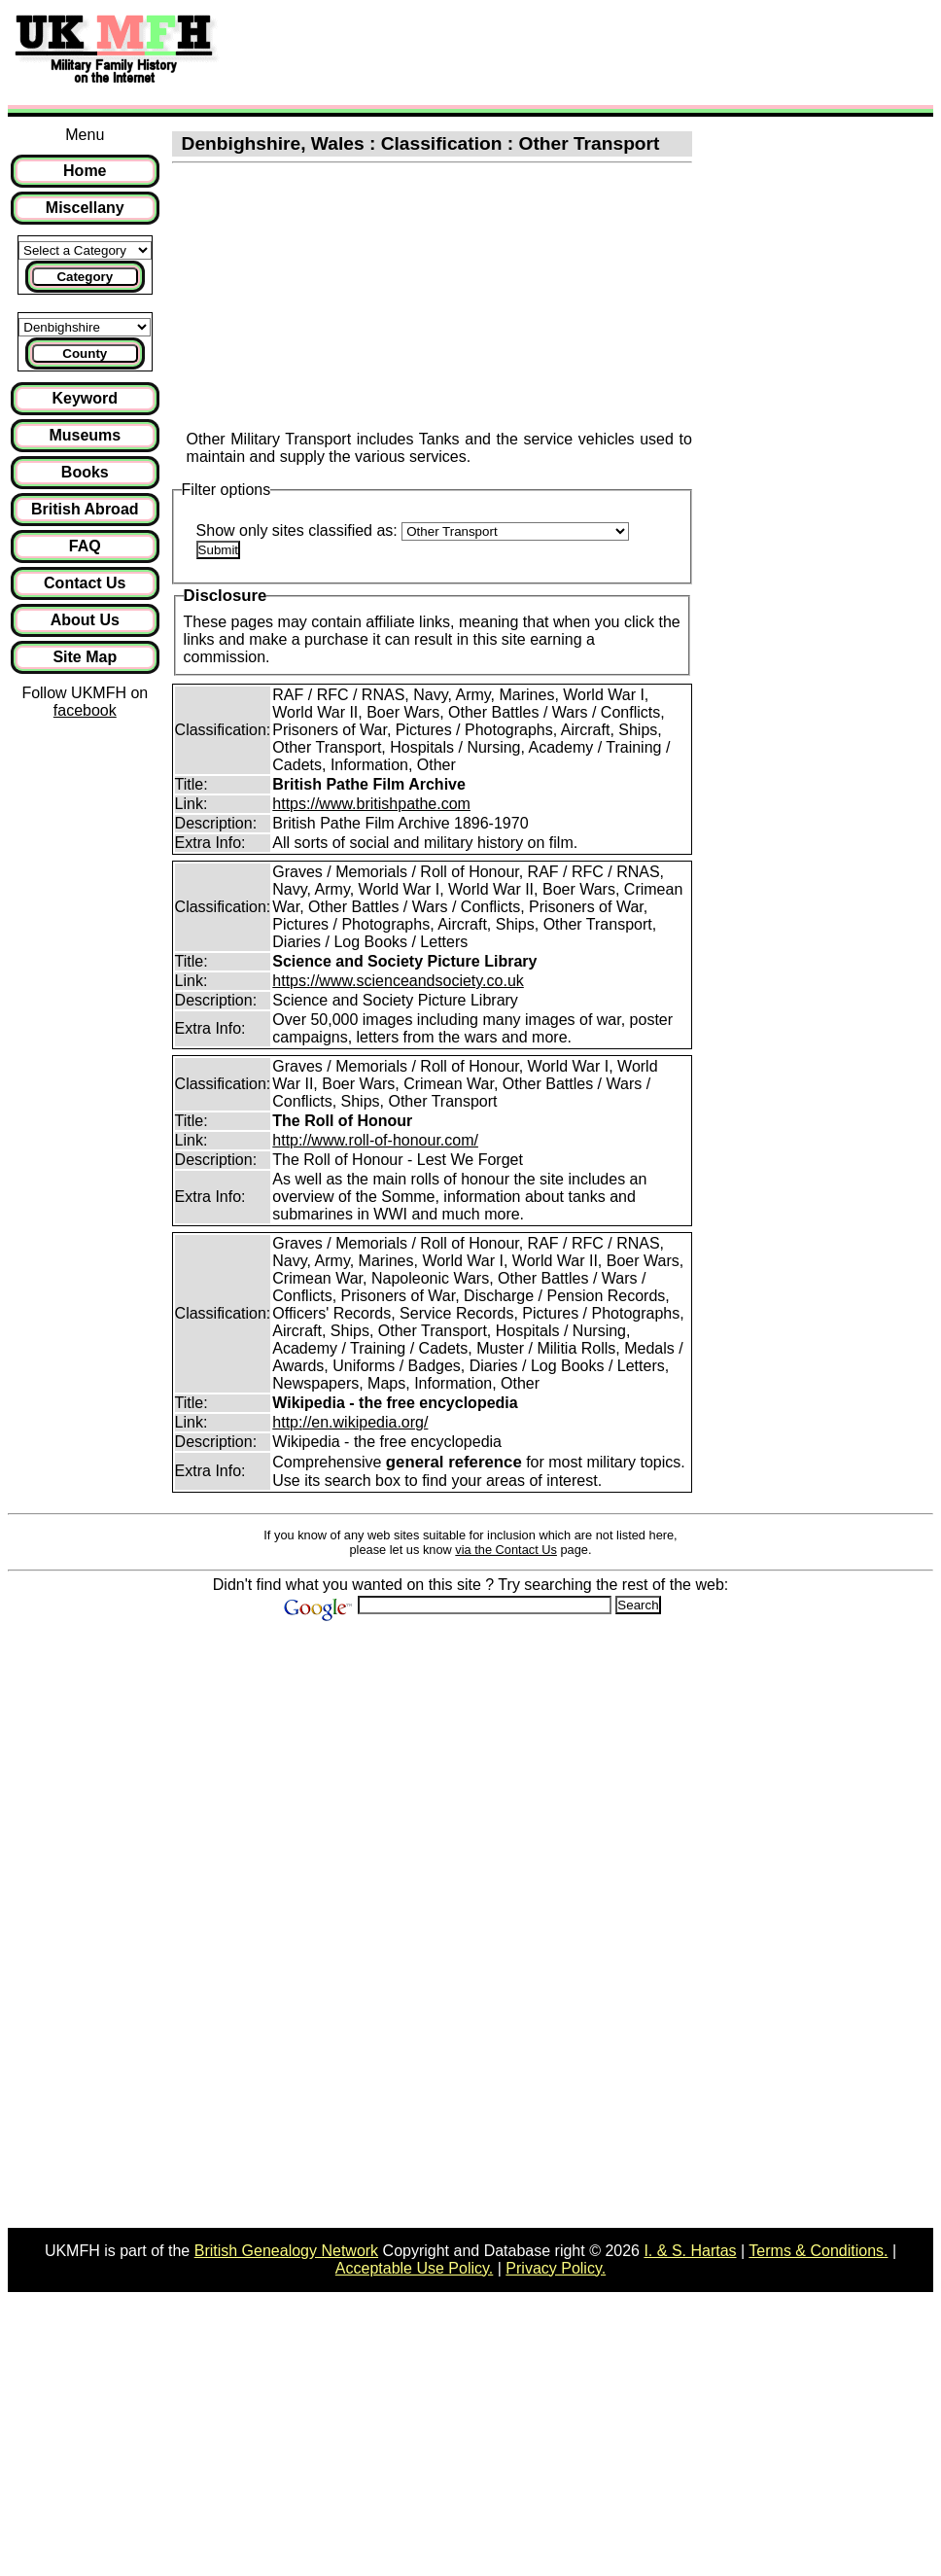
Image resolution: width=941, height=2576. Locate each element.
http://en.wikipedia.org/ (350, 1422)
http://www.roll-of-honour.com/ (375, 1140)
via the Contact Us (506, 1549)
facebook (85, 710)
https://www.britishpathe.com (371, 803)
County (84, 353)
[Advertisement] (587, 51)
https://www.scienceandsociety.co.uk (398, 980)
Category (84, 276)
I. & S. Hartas (690, 2250)
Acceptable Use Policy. (414, 2268)
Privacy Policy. (555, 2268)
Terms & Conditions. (818, 2250)
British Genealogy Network (286, 2250)
